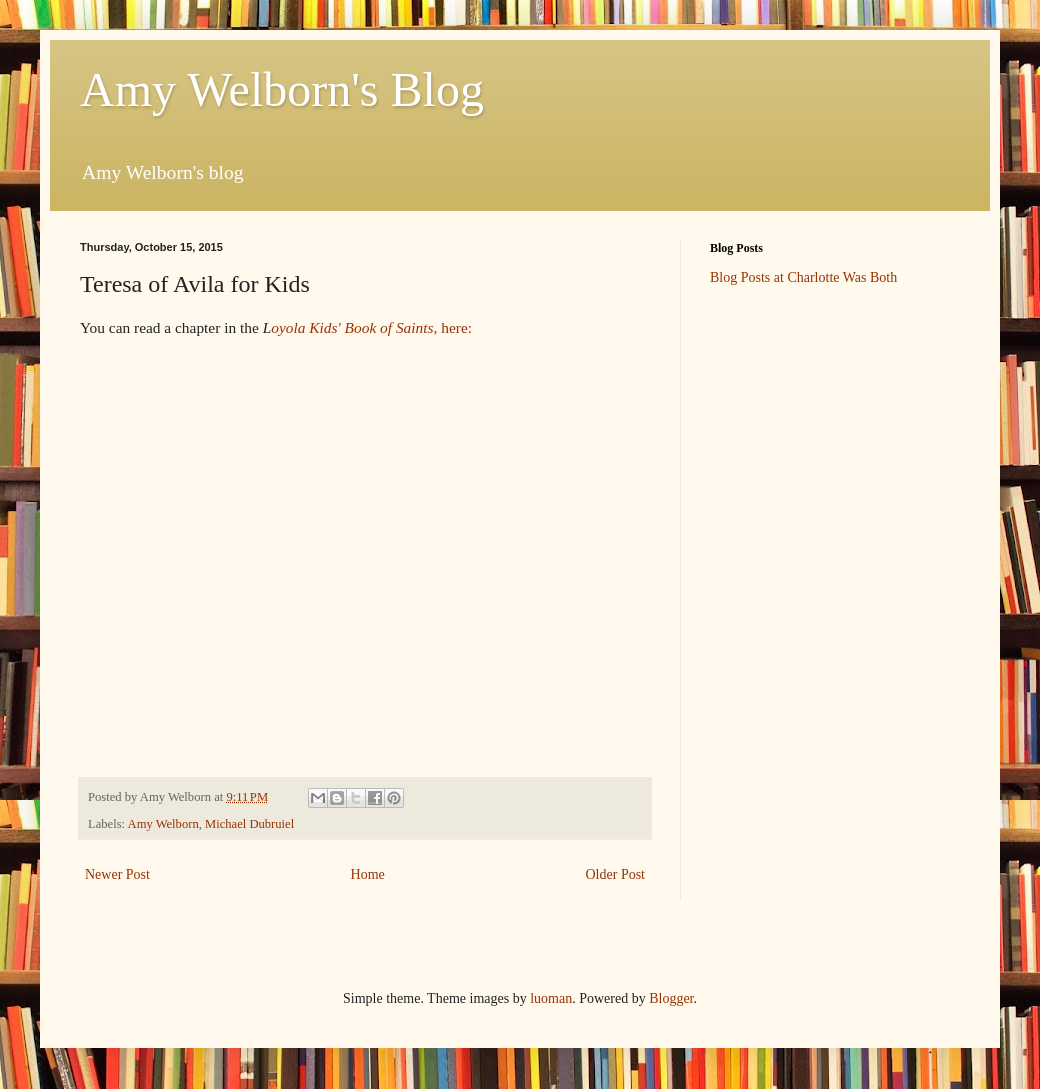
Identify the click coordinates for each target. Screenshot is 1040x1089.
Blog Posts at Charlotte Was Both (803, 277)
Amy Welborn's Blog (282, 89)
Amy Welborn (163, 824)
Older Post (616, 874)
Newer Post (117, 874)
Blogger (671, 998)
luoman (551, 998)
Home (368, 874)
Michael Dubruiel (249, 824)
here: (456, 327)
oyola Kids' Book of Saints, (356, 327)
